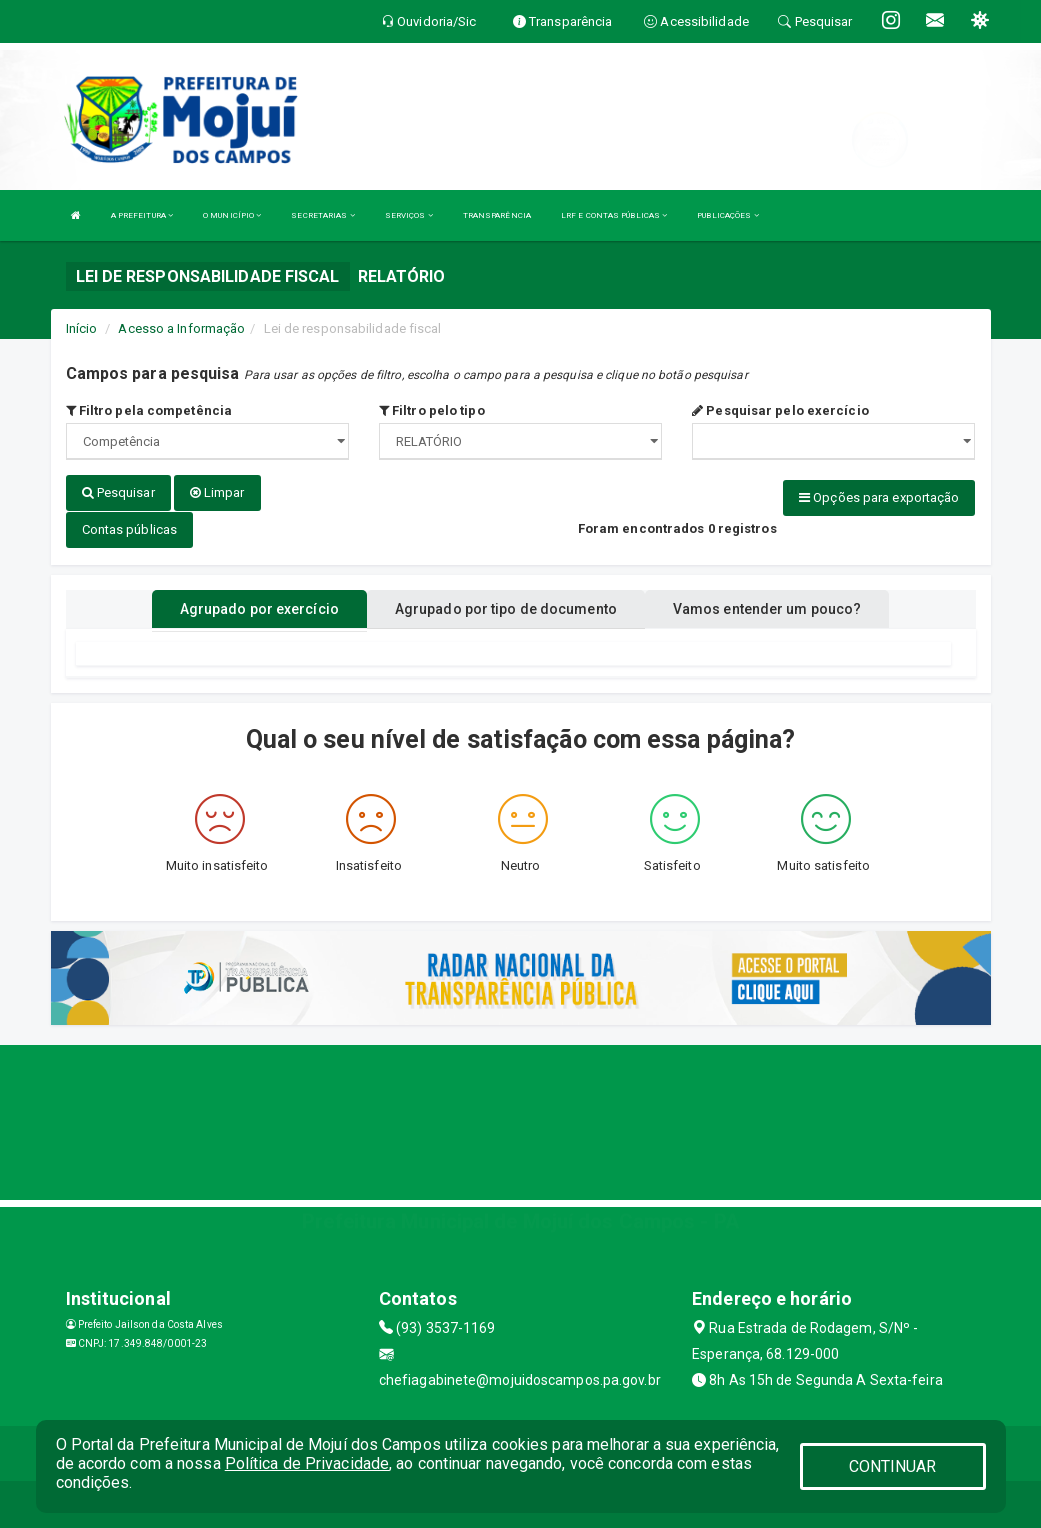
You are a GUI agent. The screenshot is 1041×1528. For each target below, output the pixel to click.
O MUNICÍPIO (232, 215)
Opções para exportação (879, 497)
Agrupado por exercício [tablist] (259, 606)
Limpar (217, 492)
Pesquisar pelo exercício (780, 410)
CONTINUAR (893, 1466)
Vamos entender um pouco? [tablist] (767, 606)
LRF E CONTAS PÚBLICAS (614, 215)
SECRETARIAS (322, 215)
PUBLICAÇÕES (727, 215)
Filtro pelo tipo (432, 410)
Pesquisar (118, 492)
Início (82, 328)
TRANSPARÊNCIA (497, 215)
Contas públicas (130, 528)
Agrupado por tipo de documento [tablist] (506, 606)
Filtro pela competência (149, 410)
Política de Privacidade (307, 1463)
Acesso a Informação (181, 328)
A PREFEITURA (142, 215)
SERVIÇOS (409, 215)
